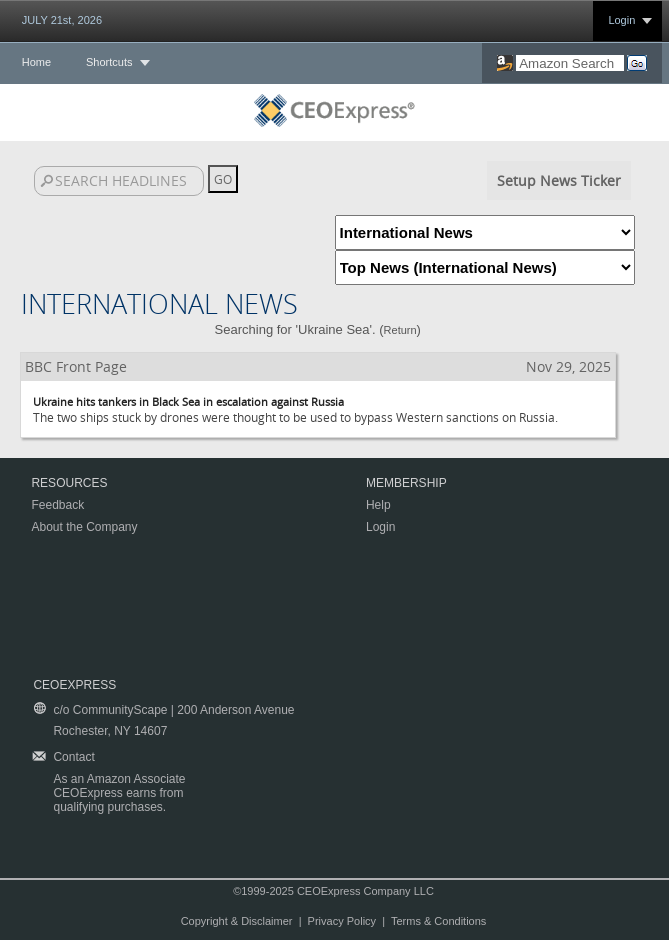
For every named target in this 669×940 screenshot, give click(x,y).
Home (36, 62)
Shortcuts (109, 62)
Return (400, 330)
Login (621, 20)
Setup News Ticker (559, 180)
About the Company (84, 527)
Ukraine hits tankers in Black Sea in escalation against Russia (188, 401)
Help (378, 505)
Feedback (57, 505)
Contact (73, 757)
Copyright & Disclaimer (237, 921)
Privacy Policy (342, 921)
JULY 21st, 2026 (62, 20)
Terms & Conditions (438, 921)
